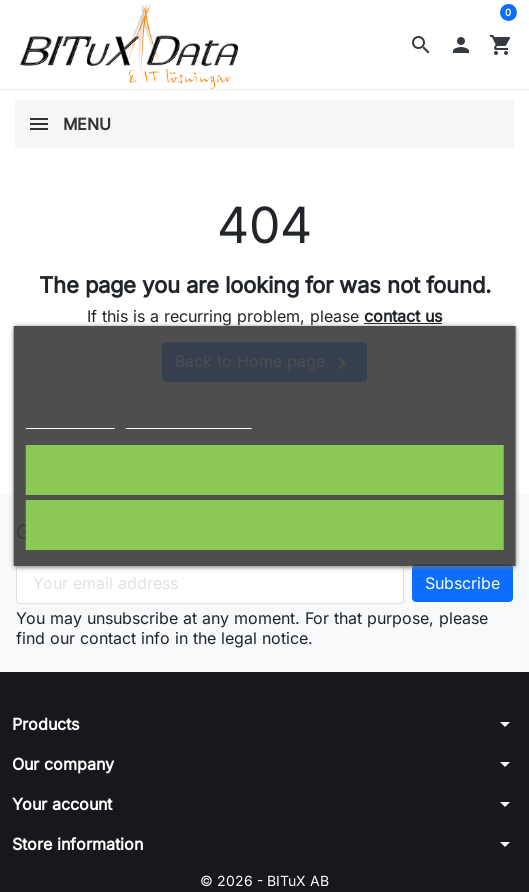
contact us (403, 316)
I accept (264, 469)
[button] (421, 45)
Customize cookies (189, 419)
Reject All (265, 524)
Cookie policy (69, 419)
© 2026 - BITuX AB (264, 880)
